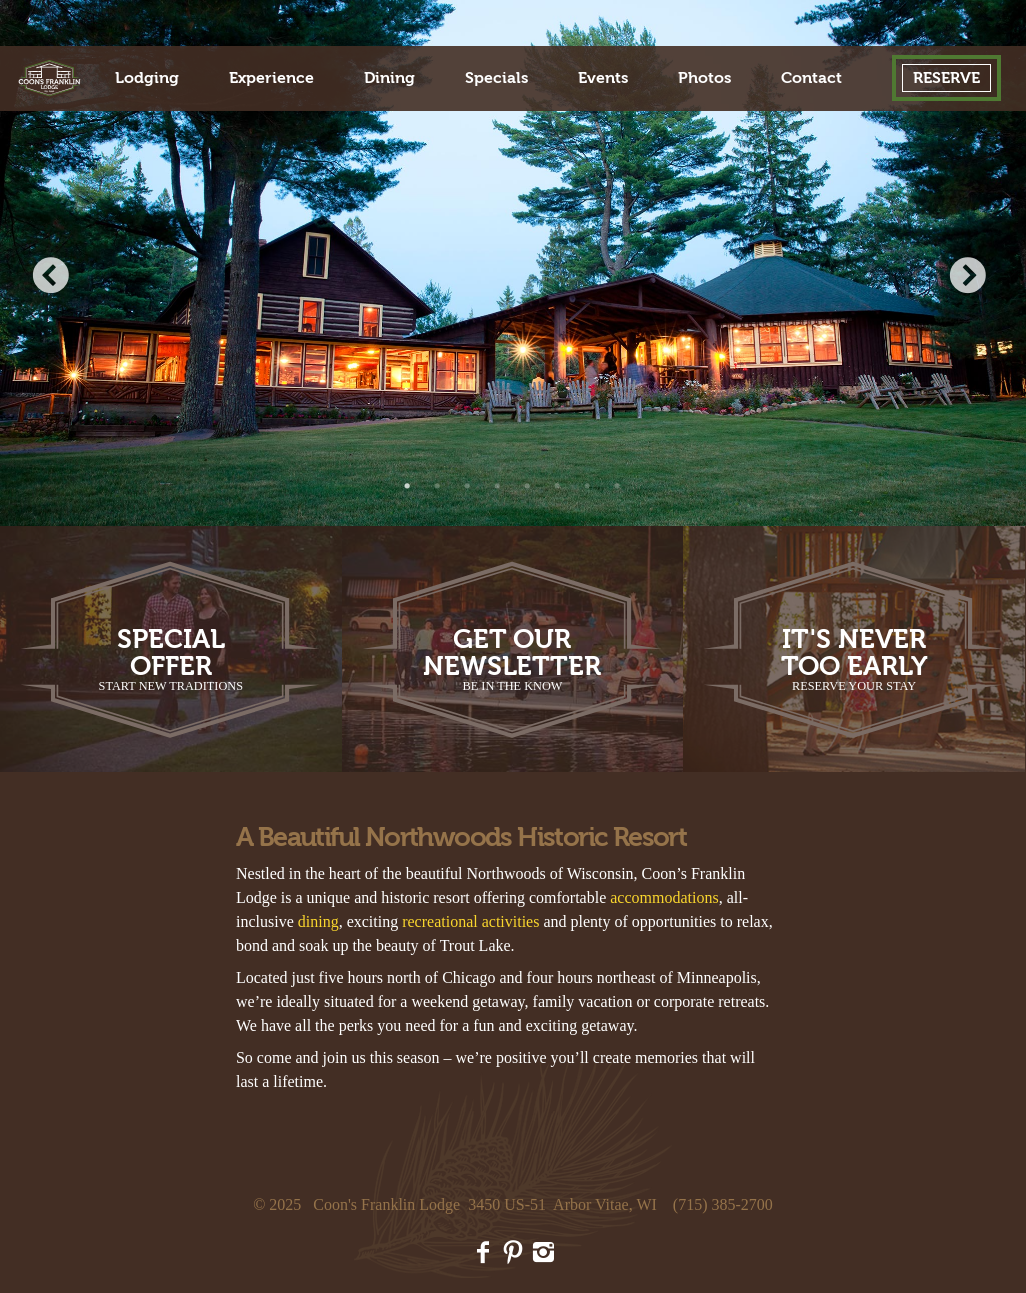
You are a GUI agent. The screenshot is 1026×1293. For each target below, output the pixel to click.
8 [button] (618, 486)
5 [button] (528, 486)
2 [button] (438, 486)
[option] (513, 263)
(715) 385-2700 (723, 1204)
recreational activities (470, 921)
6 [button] (558, 486)
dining (318, 921)
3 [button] (468, 486)
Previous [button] (55, 278)
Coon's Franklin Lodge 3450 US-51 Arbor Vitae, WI (485, 1204)
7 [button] (588, 486)
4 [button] (498, 486)
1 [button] (408, 486)
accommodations (664, 897)
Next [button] (971, 278)
